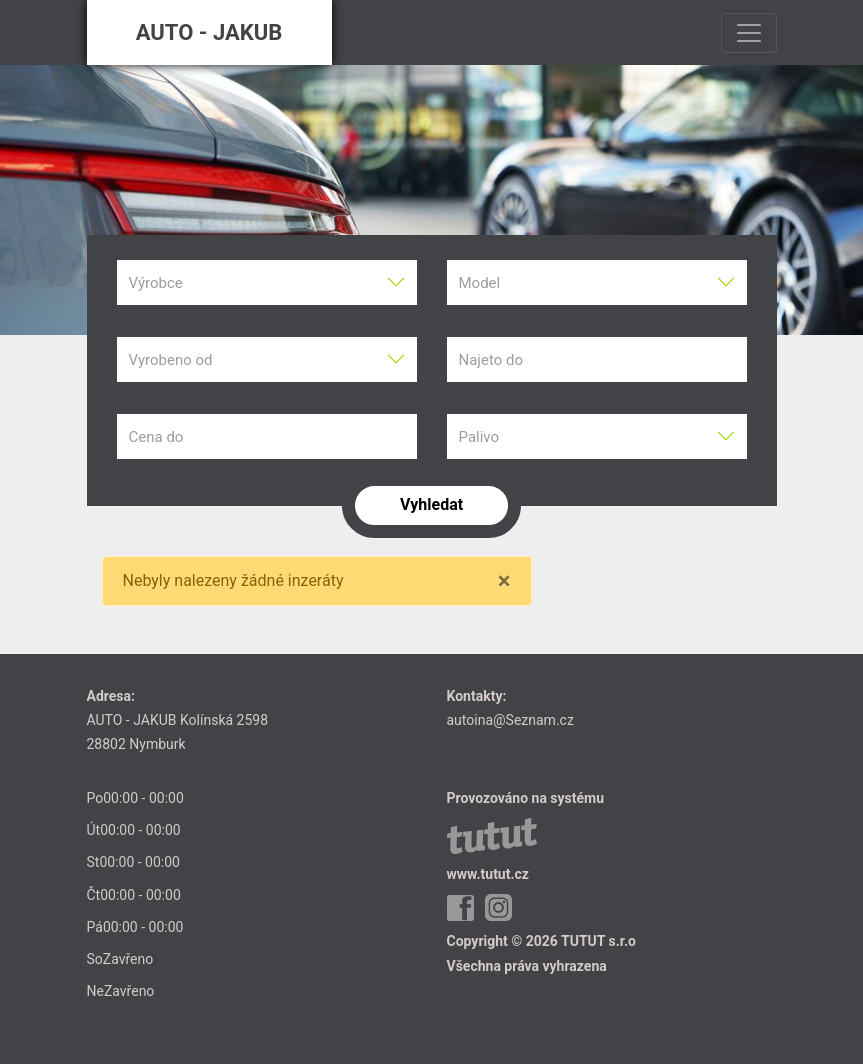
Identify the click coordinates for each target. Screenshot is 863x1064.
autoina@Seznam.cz (510, 720)
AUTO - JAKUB (209, 32)
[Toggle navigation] (749, 33)
